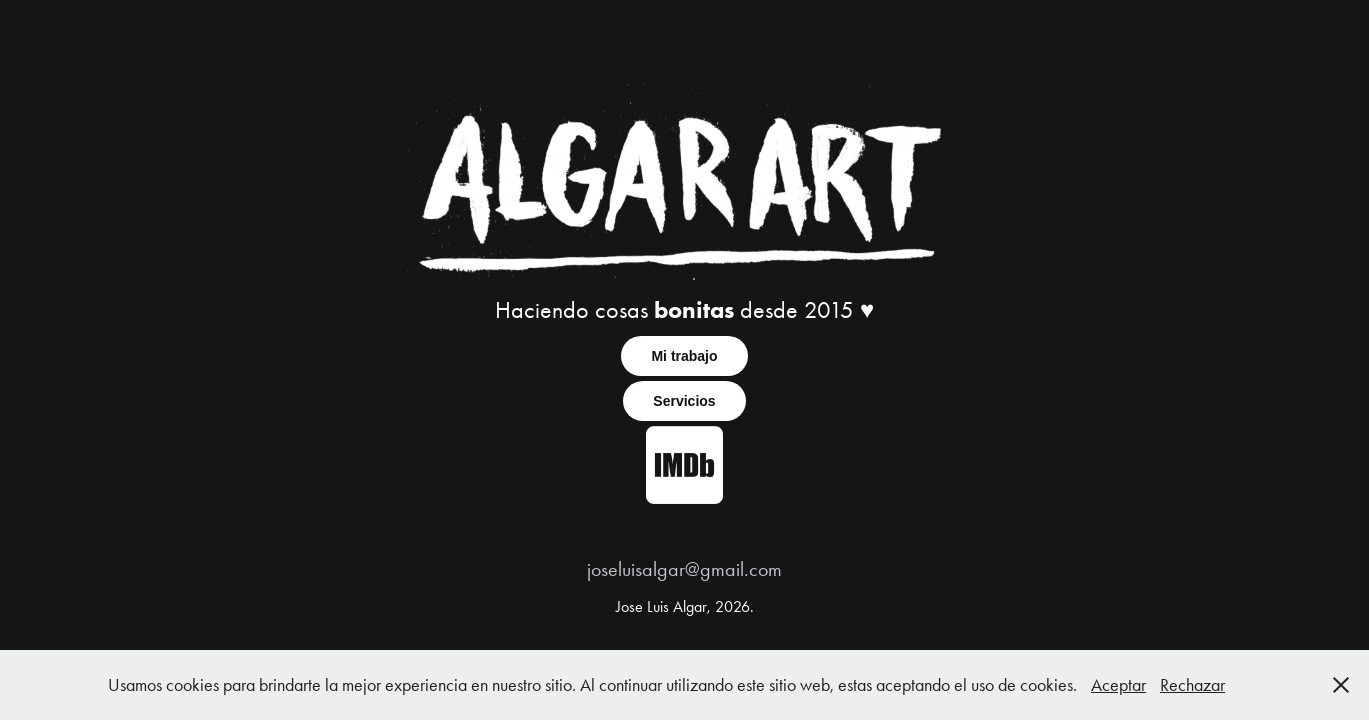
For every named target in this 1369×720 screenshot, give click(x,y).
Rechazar (1192, 685)
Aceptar (1118, 685)
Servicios (684, 401)
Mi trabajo (684, 356)
